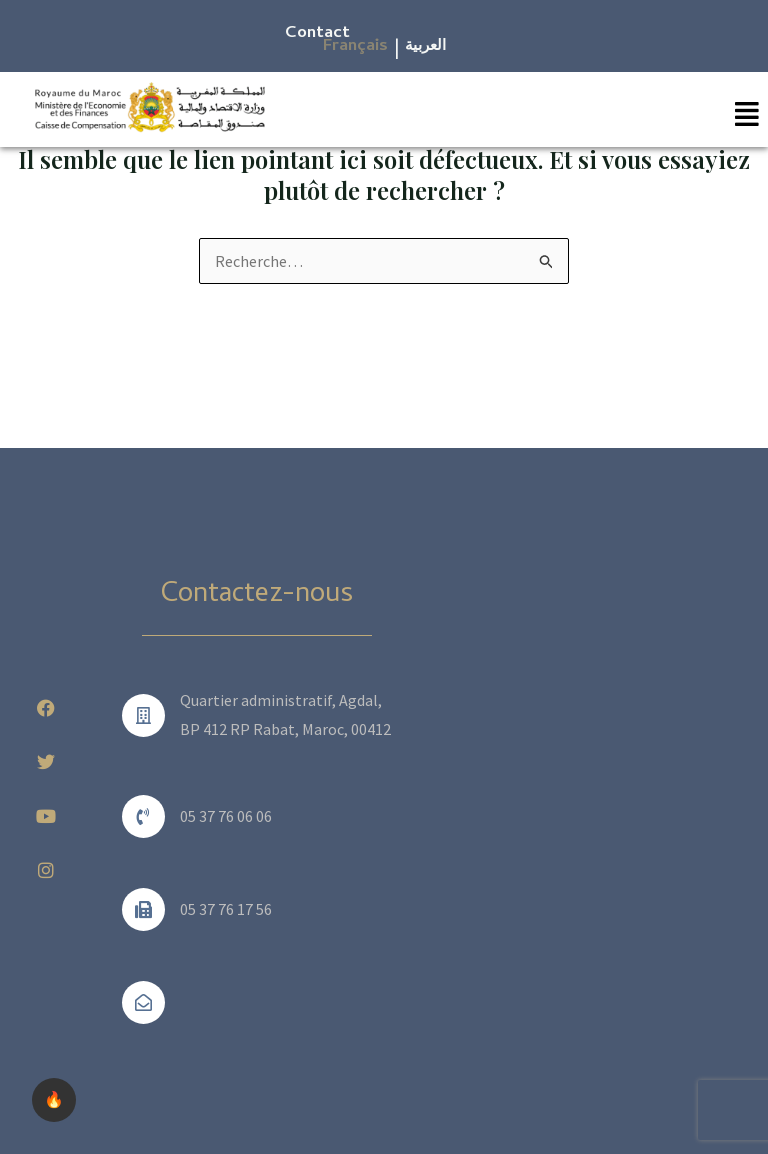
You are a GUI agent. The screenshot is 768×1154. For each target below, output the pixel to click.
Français (355, 47)
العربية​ (425, 47)
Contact (317, 34)
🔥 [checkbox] (54, 1099)
